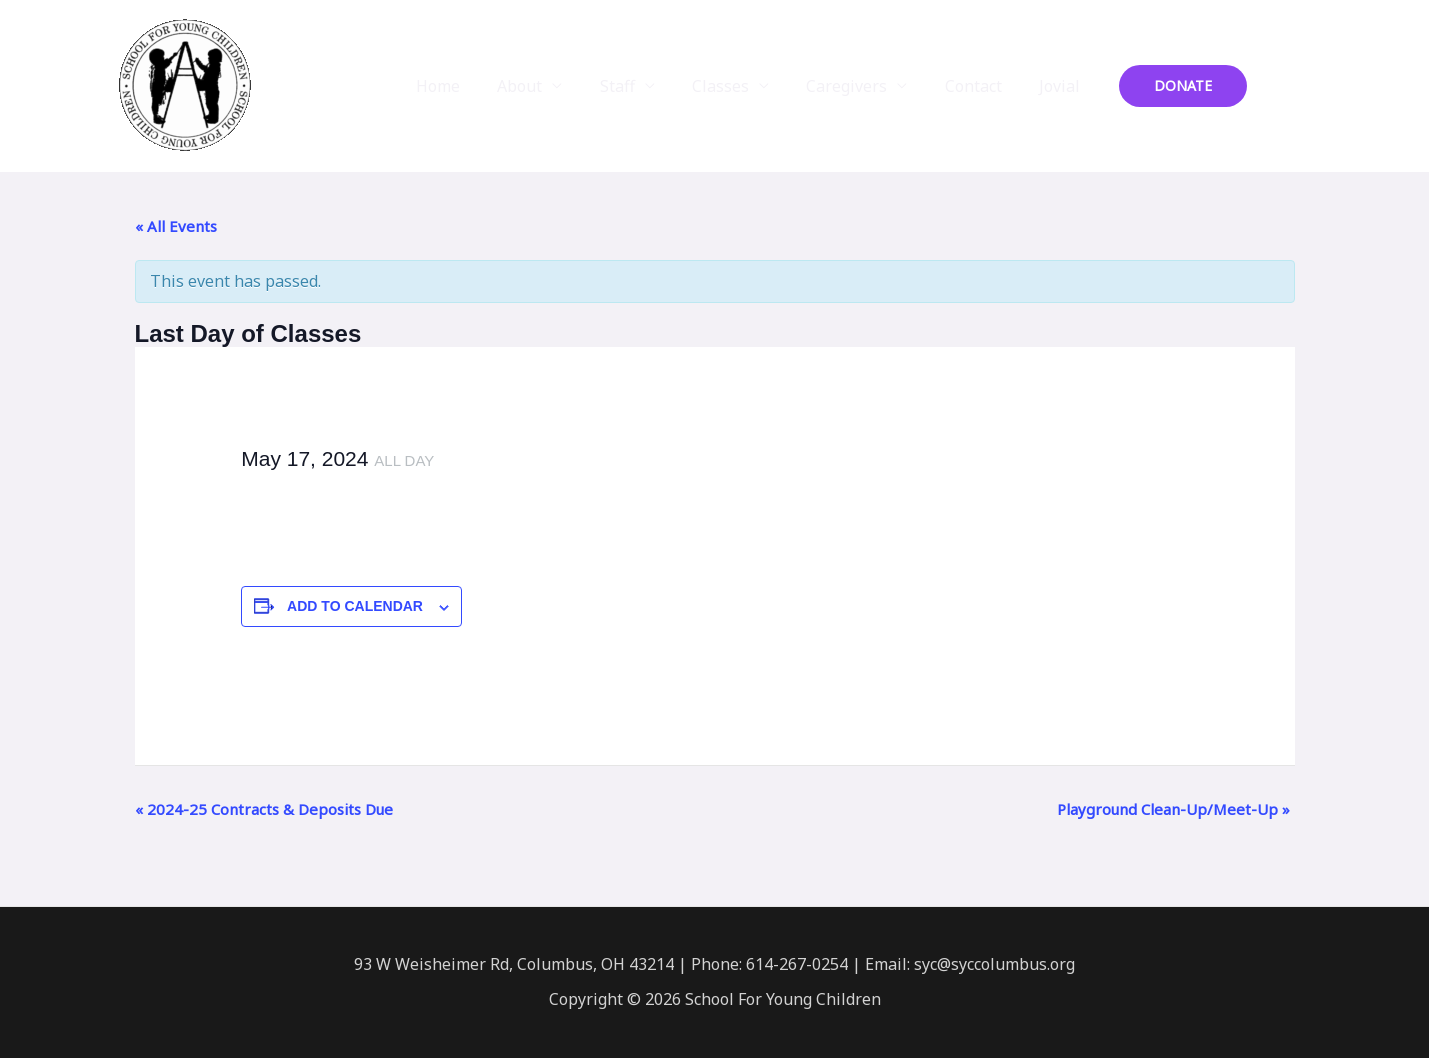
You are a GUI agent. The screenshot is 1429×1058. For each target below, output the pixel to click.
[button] (1183, 86)
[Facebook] (1276, 87)
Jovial (1062, 86)
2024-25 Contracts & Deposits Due (264, 809)
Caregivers (860, 86)
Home (473, 86)
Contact (981, 86)
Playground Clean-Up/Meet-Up (1173, 809)
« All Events (176, 226)
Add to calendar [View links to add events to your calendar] (355, 606)
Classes (739, 86)
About (549, 86)
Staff (641, 86)
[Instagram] (1306, 87)
